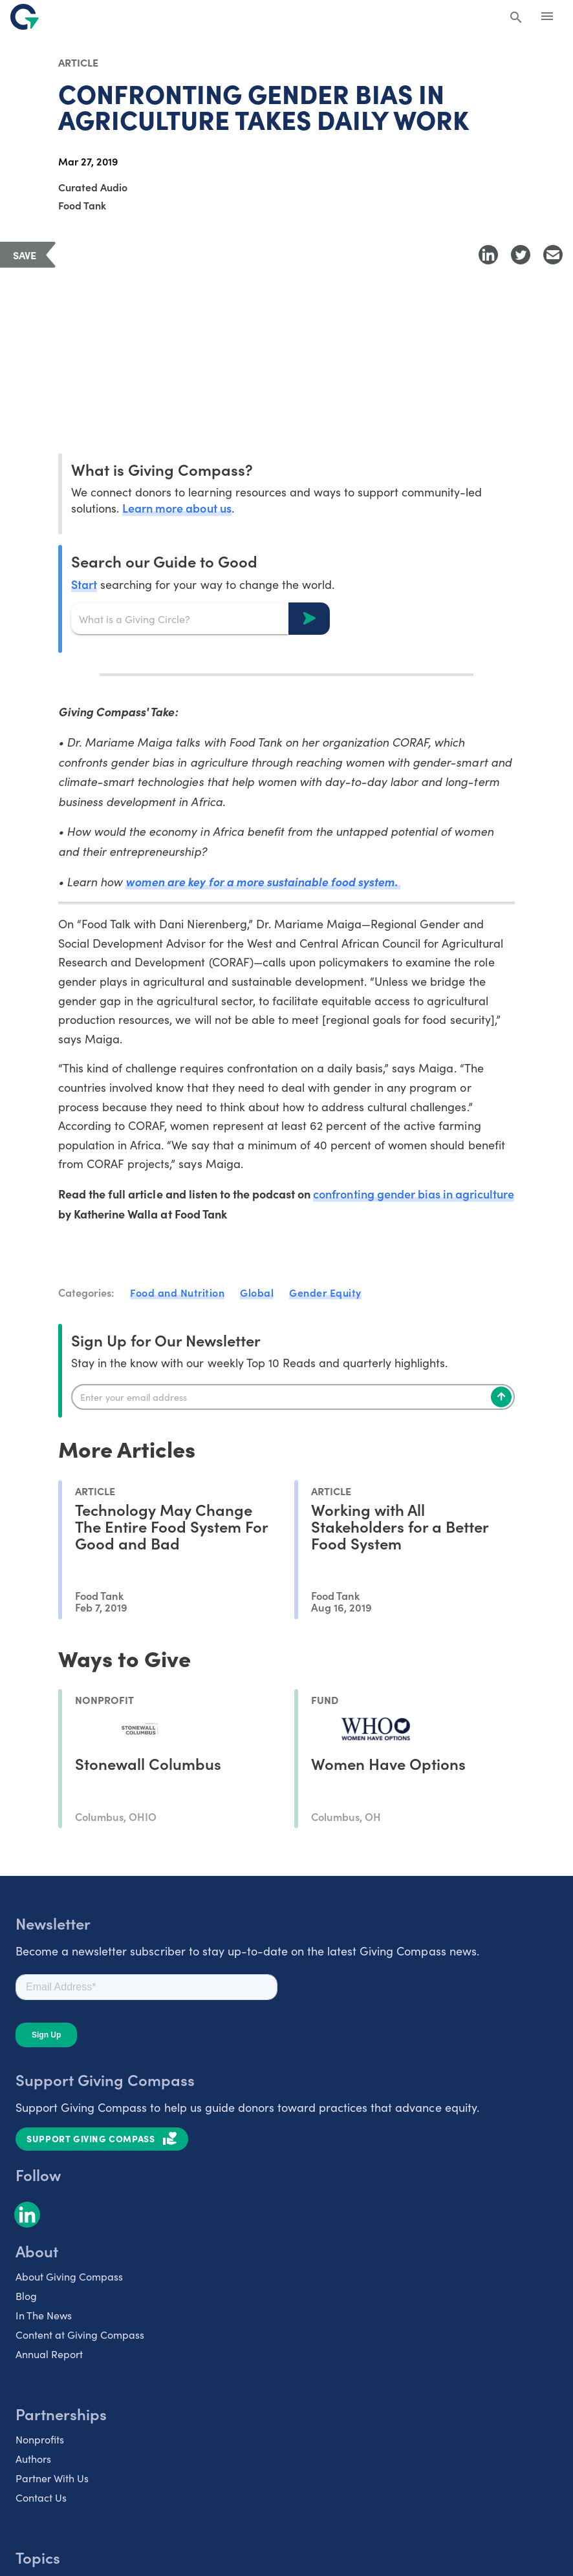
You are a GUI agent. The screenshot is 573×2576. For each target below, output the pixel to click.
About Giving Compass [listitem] (69, 2276)
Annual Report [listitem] (49, 2354)
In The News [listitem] (44, 2315)
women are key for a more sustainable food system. (262, 881)
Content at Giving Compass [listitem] (80, 2334)
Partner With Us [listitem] (52, 2478)
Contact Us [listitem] (41, 2497)
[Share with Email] (553, 254)
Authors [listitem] (33, 2458)
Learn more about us (176, 508)
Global (257, 1292)
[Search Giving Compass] (516, 18)
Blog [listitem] (26, 2296)
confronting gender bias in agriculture (413, 1194)
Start (84, 584)
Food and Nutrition (177, 1292)
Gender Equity (325, 1292)
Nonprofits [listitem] (40, 2439)
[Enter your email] (293, 1397)
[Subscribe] (501, 1397)
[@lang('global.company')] (24, 17)
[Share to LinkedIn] (488, 254)
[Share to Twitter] (520, 254)
